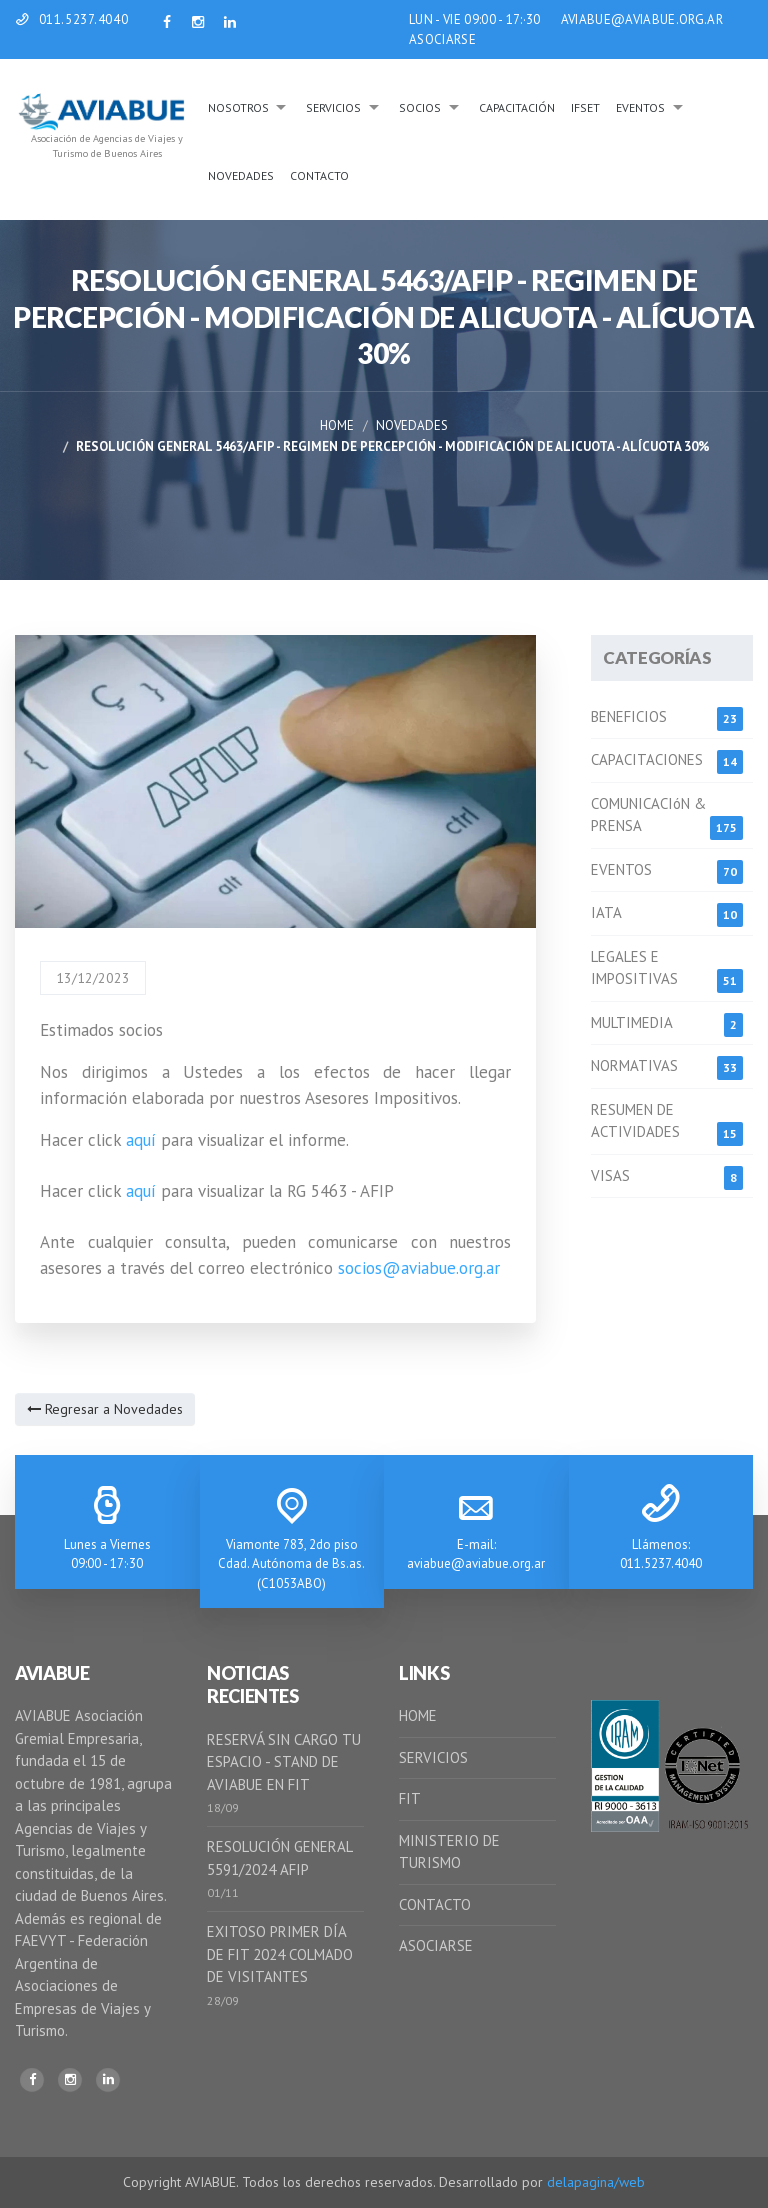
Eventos (640, 107)
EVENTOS (621, 869)
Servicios (333, 107)
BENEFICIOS (629, 716)
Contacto (319, 175)
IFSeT (585, 107)
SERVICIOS (433, 1757)
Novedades (241, 175)
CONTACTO (435, 1904)
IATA (606, 912)
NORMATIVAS (634, 1065)
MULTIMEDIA (632, 1022)
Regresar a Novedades (105, 1409)
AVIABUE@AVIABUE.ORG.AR (642, 19)
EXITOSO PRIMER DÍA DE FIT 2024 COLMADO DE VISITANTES (280, 1954)
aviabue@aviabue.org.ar (476, 1563)
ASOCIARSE (442, 39)
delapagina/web (596, 2182)
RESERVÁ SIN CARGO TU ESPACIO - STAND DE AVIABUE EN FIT (284, 1762)
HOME (418, 1715)
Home (337, 425)
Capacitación (517, 107)
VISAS (610, 1175)
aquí (141, 1140)
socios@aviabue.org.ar (419, 1268)
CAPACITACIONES (647, 759)
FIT (410, 1798)
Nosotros (238, 107)
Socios (420, 107)
